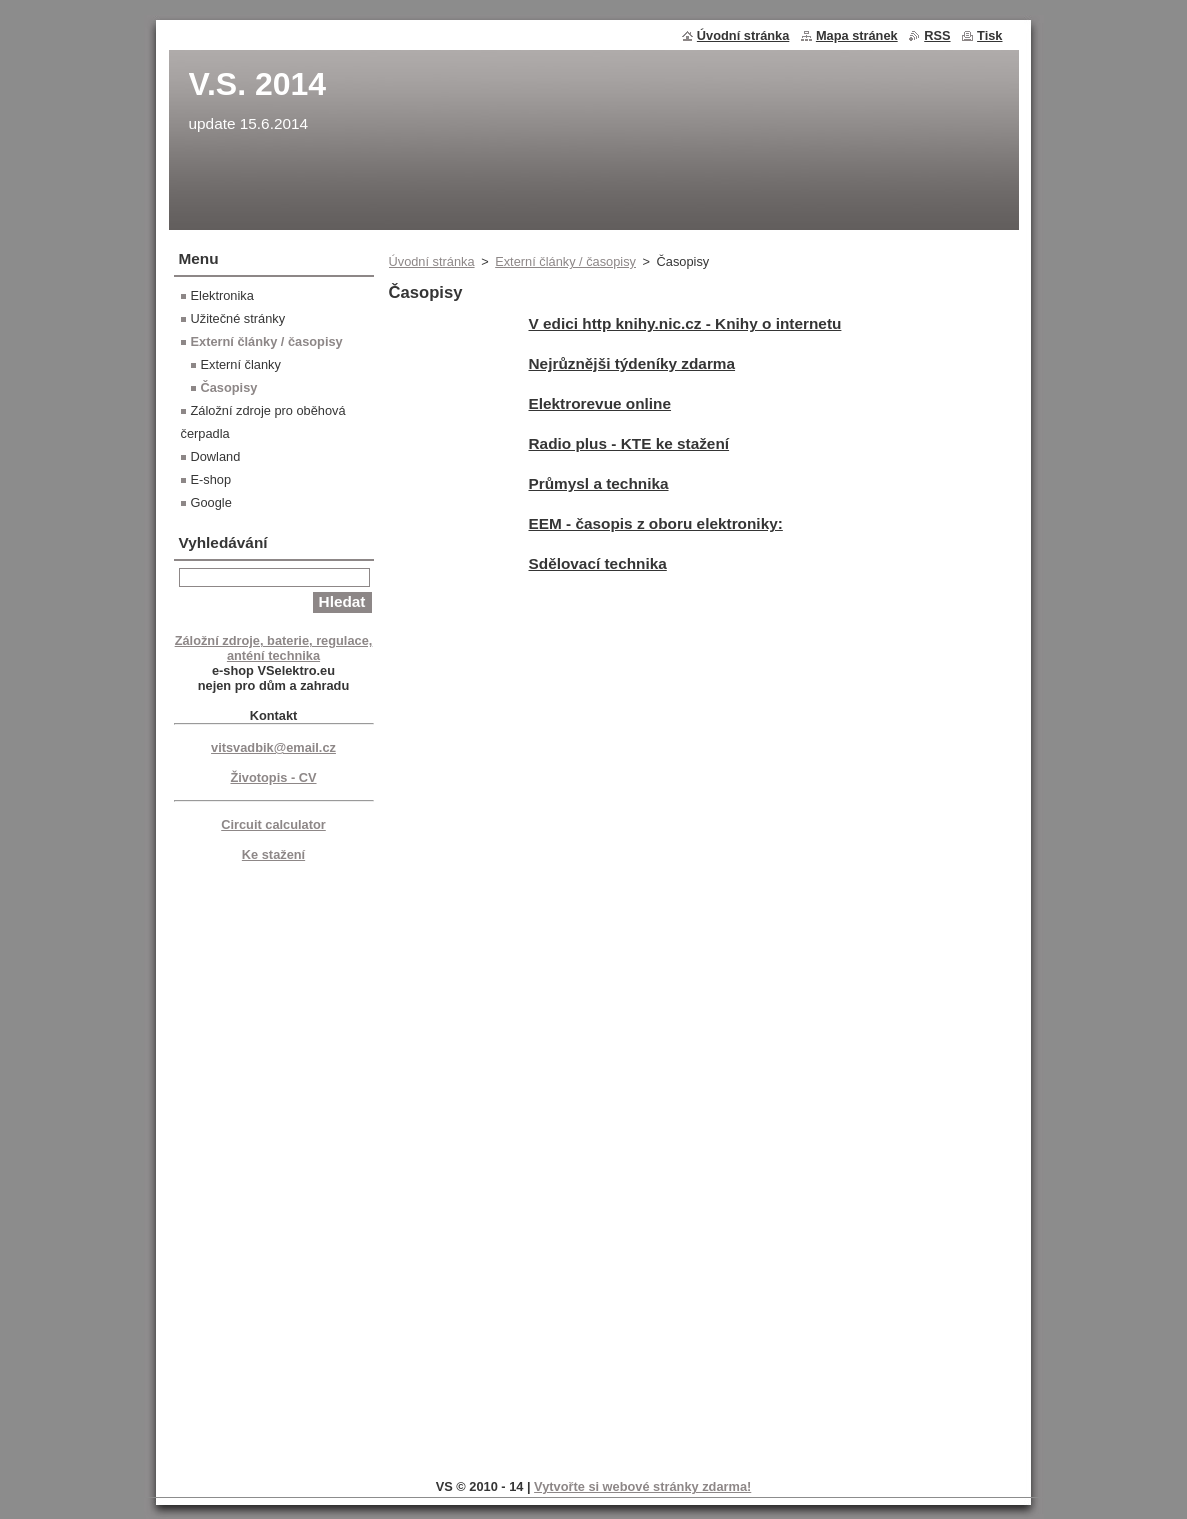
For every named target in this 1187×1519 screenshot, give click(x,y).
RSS (937, 35)
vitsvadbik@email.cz (273, 747)
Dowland (216, 456)
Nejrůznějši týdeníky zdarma (632, 363)
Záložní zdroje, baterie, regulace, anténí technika (274, 648)
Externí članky (241, 364)
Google (211, 502)
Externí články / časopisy (565, 261)
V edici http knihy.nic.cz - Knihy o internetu (685, 323)
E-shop (211, 479)
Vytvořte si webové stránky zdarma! (642, 1486)
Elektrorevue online (600, 403)
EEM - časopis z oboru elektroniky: (656, 523)
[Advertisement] (274, 1167)
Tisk (989, 35)
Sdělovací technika (598, 563)
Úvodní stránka (432, 261)
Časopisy (229, 387)
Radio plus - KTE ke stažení (629, 443)
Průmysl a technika (599, 483)
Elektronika (222, 295)
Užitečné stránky (238, 318)
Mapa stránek (857, 35)
